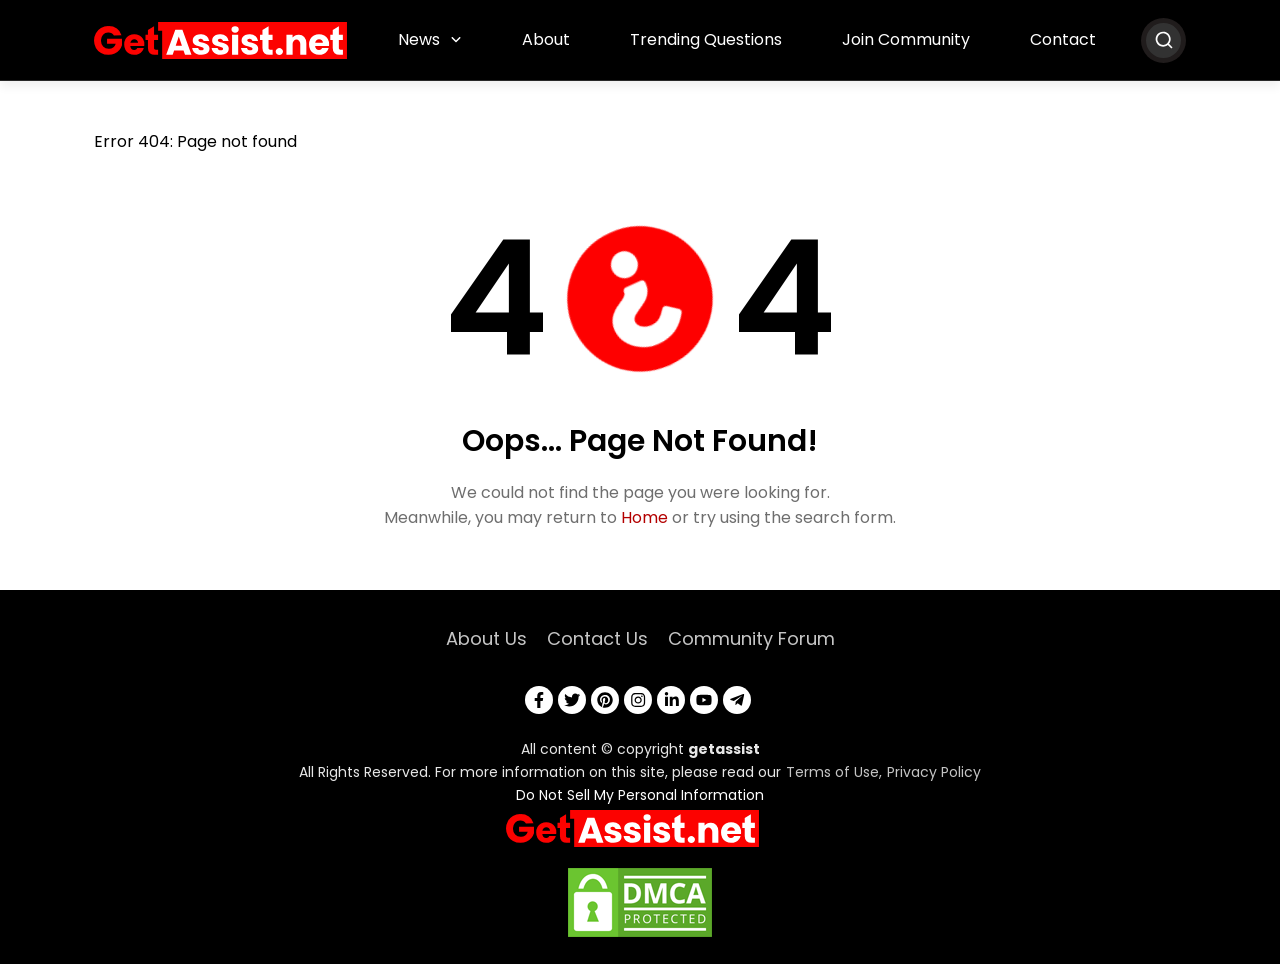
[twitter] (572, 700)
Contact (1063, 39)
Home (644, 517)
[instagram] (638, 700)
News (419, 39)
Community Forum (751, 638)
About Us (486, 638)
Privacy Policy (934, 772)
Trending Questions (706, 39)
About (546, 39)
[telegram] (737, 700)
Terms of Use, (834, 772)
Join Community (906, 39)
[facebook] (539, 700)
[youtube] (704, 700)
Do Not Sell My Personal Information (640, 795)
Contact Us (597, 638)
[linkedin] (671, 700)
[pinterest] (605, 700)
